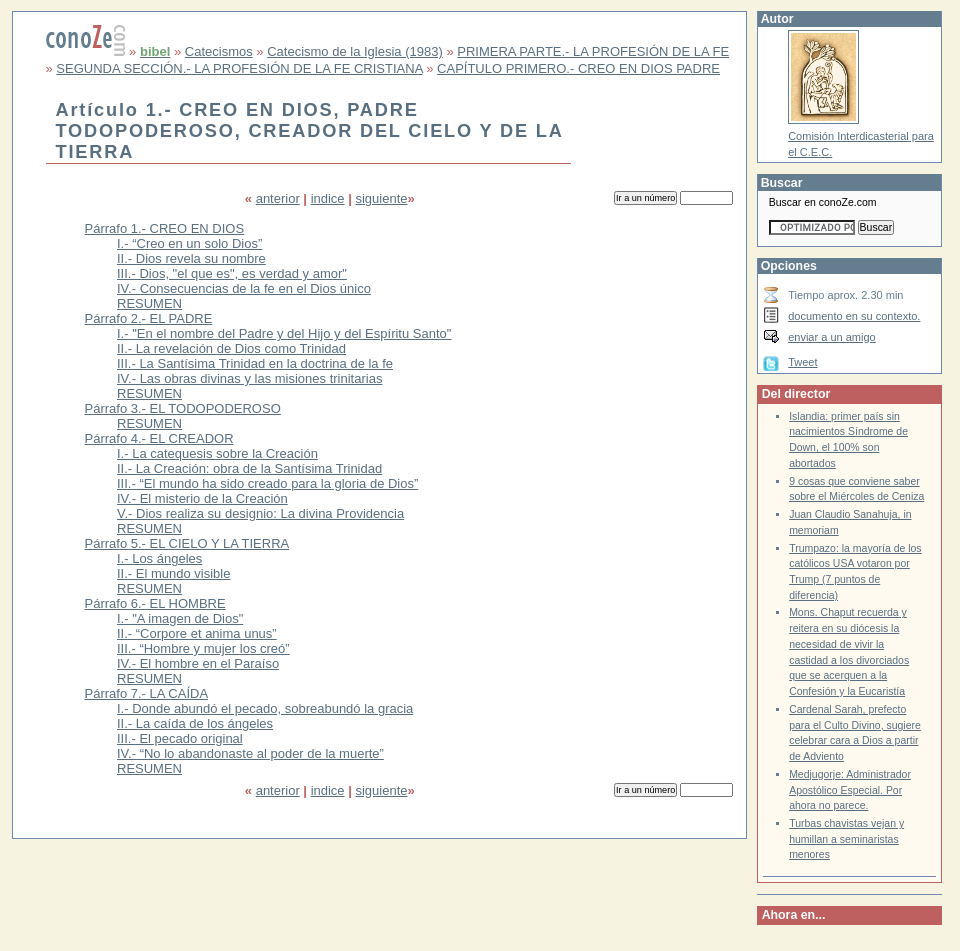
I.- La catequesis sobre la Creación (217, 453)
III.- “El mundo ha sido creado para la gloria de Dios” (267, 483)
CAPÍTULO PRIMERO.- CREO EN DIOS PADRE (578, 68)
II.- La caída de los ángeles (195, 723)
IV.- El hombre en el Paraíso (198, 663)
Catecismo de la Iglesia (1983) (355, 51)
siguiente (381, 198)
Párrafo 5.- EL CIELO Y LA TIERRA (187, 543)
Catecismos (219, 51)
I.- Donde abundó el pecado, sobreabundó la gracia (265, 708)
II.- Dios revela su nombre (191, 258)
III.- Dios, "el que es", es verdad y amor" (232, 273)
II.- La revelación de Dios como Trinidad (231, 348)
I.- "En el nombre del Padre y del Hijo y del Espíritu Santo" (284, 333)
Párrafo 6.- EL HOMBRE (155, 603)
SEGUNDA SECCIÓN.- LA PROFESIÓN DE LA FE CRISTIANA (239, 68)
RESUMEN (149, 303)
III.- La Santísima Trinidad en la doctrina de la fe (255, 363)
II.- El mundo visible (173, 573)
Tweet (802, 362)
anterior (278, 198)
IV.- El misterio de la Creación (202, 498)
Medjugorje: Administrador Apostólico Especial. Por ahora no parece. (850, 790)
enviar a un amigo (832, 337)
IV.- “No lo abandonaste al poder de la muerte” (250, 753)
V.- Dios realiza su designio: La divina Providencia (260, 513)
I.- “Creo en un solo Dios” (189, 243)
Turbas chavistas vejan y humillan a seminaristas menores (846, 839)
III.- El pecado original (180, 738)
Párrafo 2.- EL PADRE (149, 318)
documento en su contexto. (854, 316)
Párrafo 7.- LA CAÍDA (147, 693)
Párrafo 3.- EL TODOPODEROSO (183, 408)
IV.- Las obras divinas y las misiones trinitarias (249, 378)
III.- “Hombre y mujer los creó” (203, 648)
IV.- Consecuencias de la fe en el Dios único (244, 288)
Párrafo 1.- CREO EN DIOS (165, 228)
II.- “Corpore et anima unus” (197, 633)
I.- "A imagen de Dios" (180, 618)
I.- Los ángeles (159, 558)
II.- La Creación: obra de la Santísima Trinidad (249, 468)
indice (328, 198)
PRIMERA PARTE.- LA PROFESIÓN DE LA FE (593, 51)
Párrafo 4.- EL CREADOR (159, 438)
